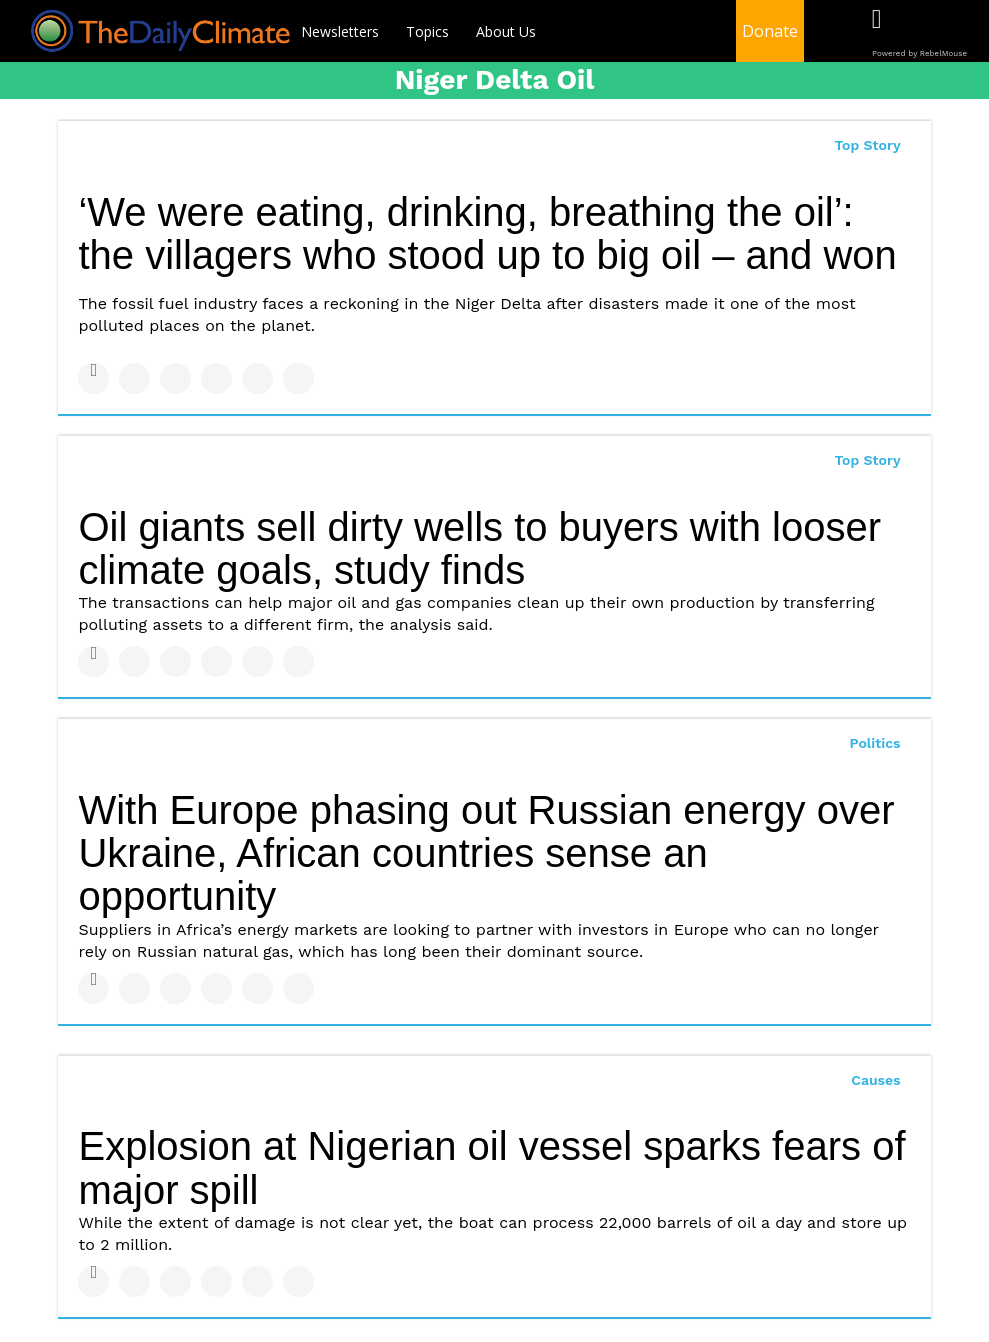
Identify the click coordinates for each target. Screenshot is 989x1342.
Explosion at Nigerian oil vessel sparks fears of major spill (491, 1167)
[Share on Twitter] (134, 378)
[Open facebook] (876, 32)
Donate (770, 31)
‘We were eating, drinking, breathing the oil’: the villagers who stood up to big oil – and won (487, 233)
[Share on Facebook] (93, 378)
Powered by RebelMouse (919, 53)
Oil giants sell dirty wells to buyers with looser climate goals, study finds (479, 548)
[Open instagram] (958, 32)
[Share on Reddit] (298, 378)
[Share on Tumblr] (216, 378)
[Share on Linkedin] (175, 378)
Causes (875, 1080)
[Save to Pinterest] (257, 378)
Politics (875, 743)
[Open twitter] (917, 32)
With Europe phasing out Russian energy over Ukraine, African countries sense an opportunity (486, 853)
